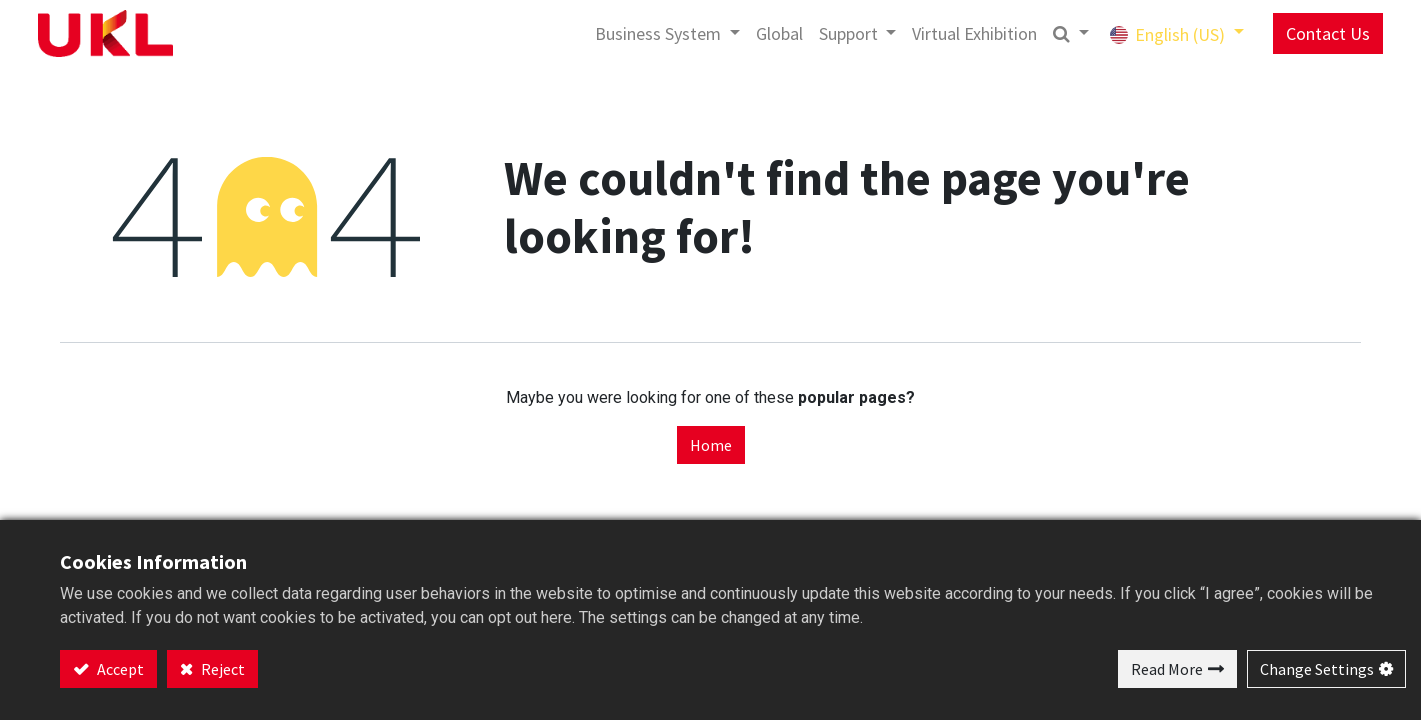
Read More (1167, 669)
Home (711, 445)
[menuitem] (741, 33)
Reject (221, 669)
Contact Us (1290, 33)
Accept (119, 669)
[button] (1033, 33)
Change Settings (1317, 669)
